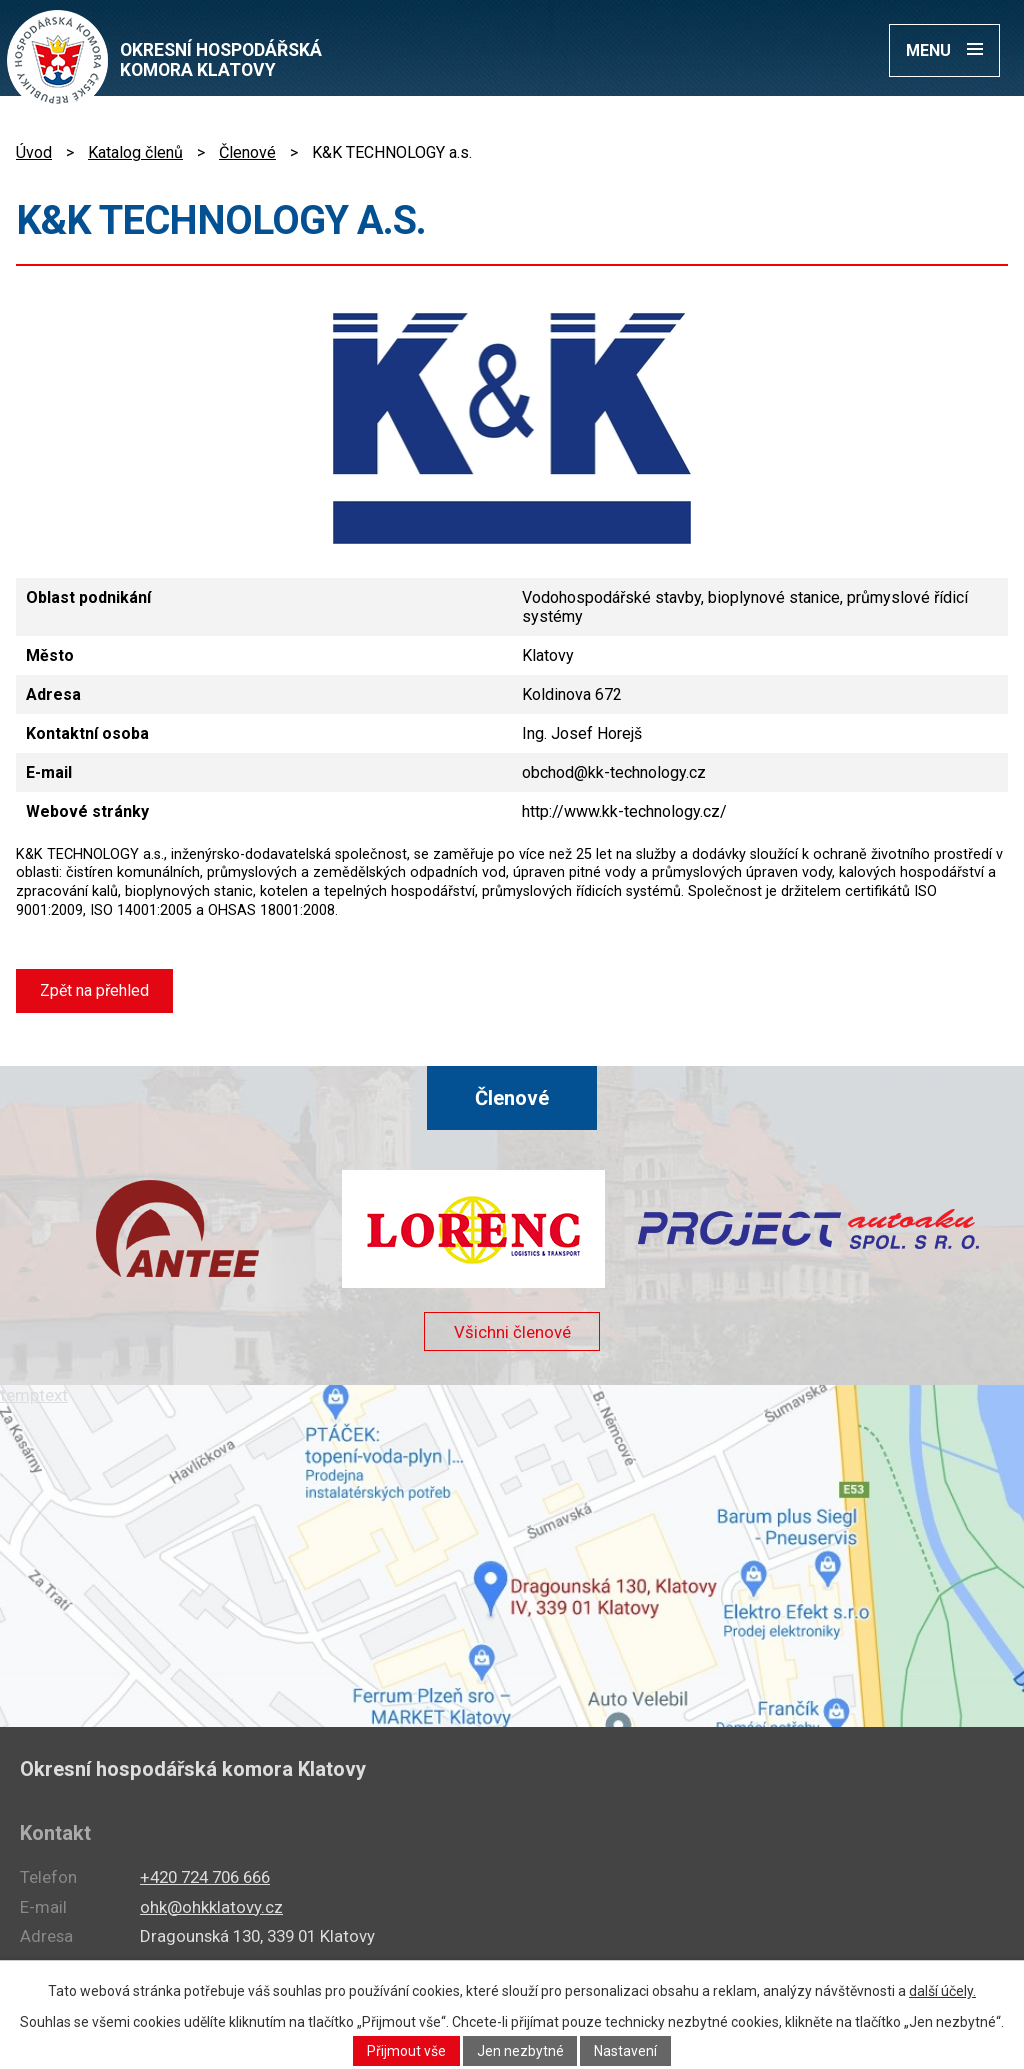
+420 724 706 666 (205, 1877)
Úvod (34, 152)
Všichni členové (512, 1334)
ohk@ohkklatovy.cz (211, 1907)
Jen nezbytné (520, 2051)
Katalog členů (135, 152)
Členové (247, 152)
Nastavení (626, 2051)
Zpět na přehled (94, 990)
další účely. (942, 1991)
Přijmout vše (406, 2051)
